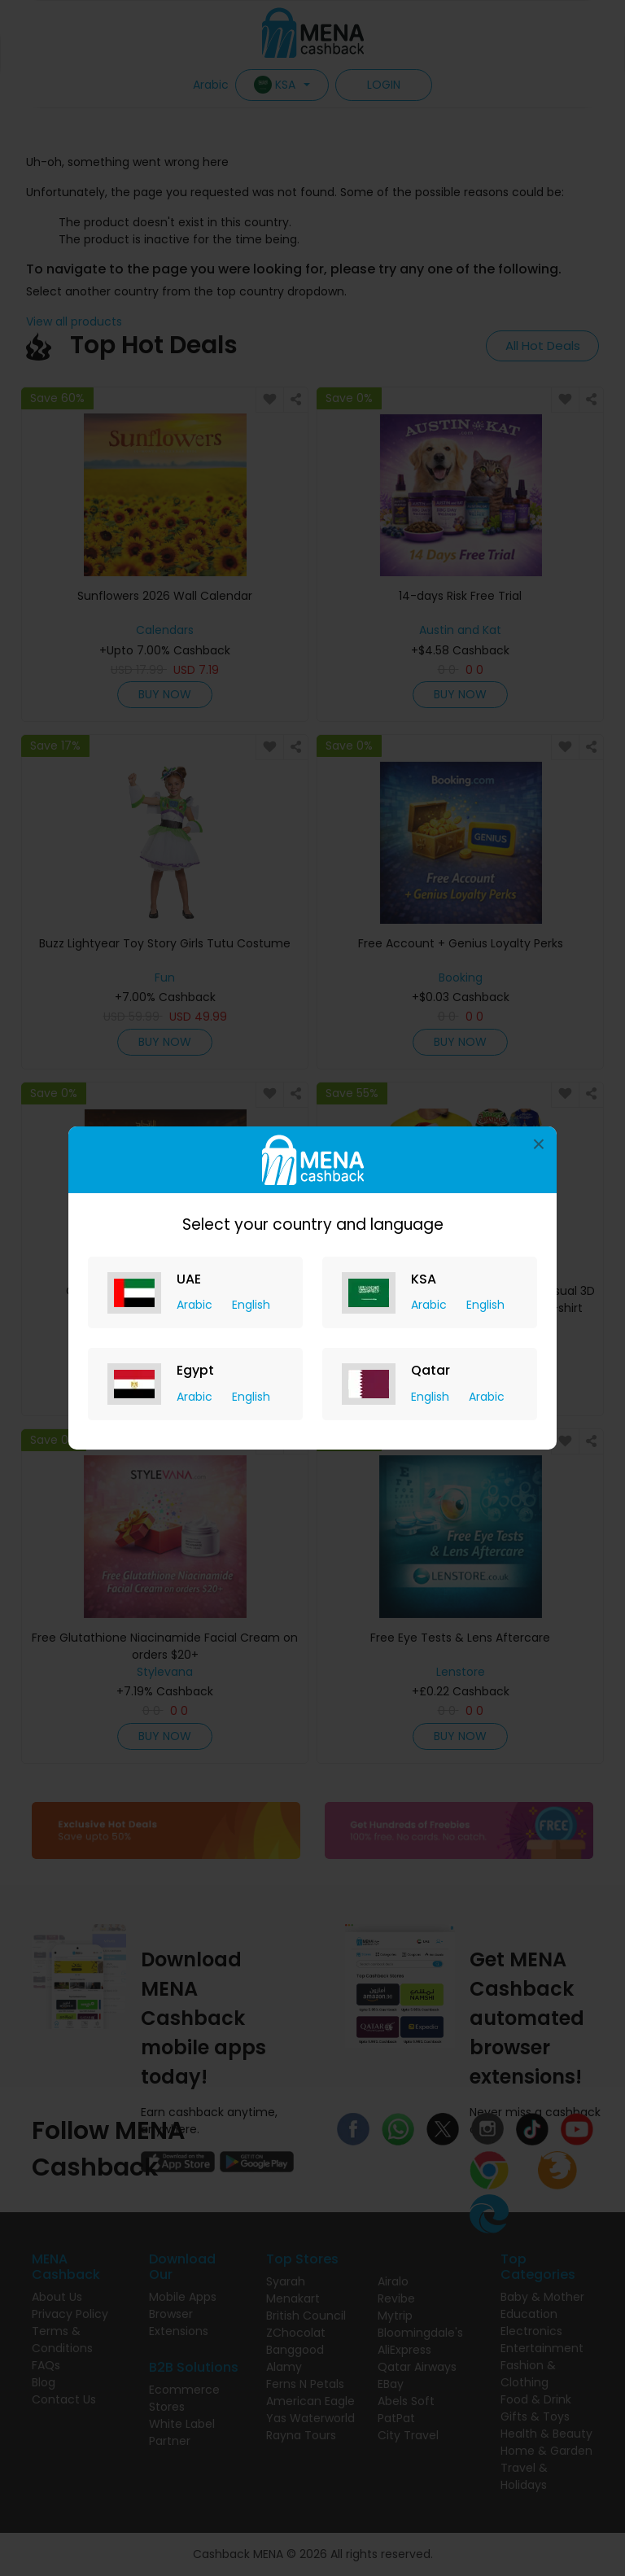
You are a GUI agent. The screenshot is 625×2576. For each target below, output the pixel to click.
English (251, 1305)
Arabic (196, 1305)
